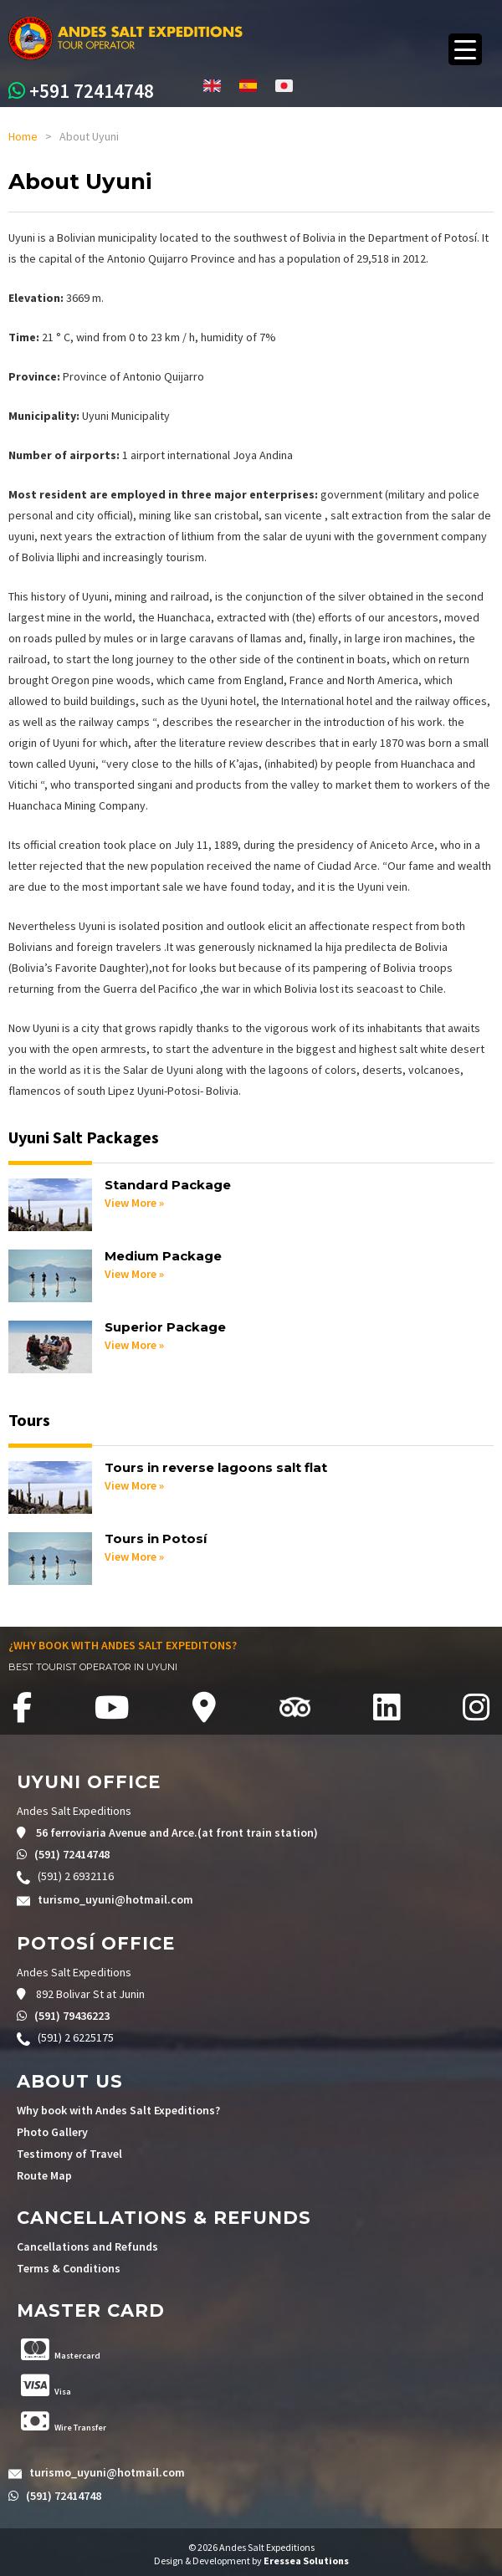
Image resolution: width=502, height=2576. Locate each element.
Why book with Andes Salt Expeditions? (118, 2110)
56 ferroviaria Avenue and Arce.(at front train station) (175, 1832)
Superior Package (165, 1327)
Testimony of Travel (69, 2153)
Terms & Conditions (68, 2268)
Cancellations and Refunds (87, 2246)
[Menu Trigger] (465, 49)
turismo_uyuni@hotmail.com (115, 1899)
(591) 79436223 (71, 2015)
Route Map (44, 2175)
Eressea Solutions (306, 2560)
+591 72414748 (91, 91)
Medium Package (163, 1256)
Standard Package (168, 1185)
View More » (134, 1202)
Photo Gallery (52, 2131)
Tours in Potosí (156, 1538)
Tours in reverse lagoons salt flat (216, 1467)
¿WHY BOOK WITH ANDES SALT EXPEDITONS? (122, 1645)
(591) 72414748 (71, 1854)
